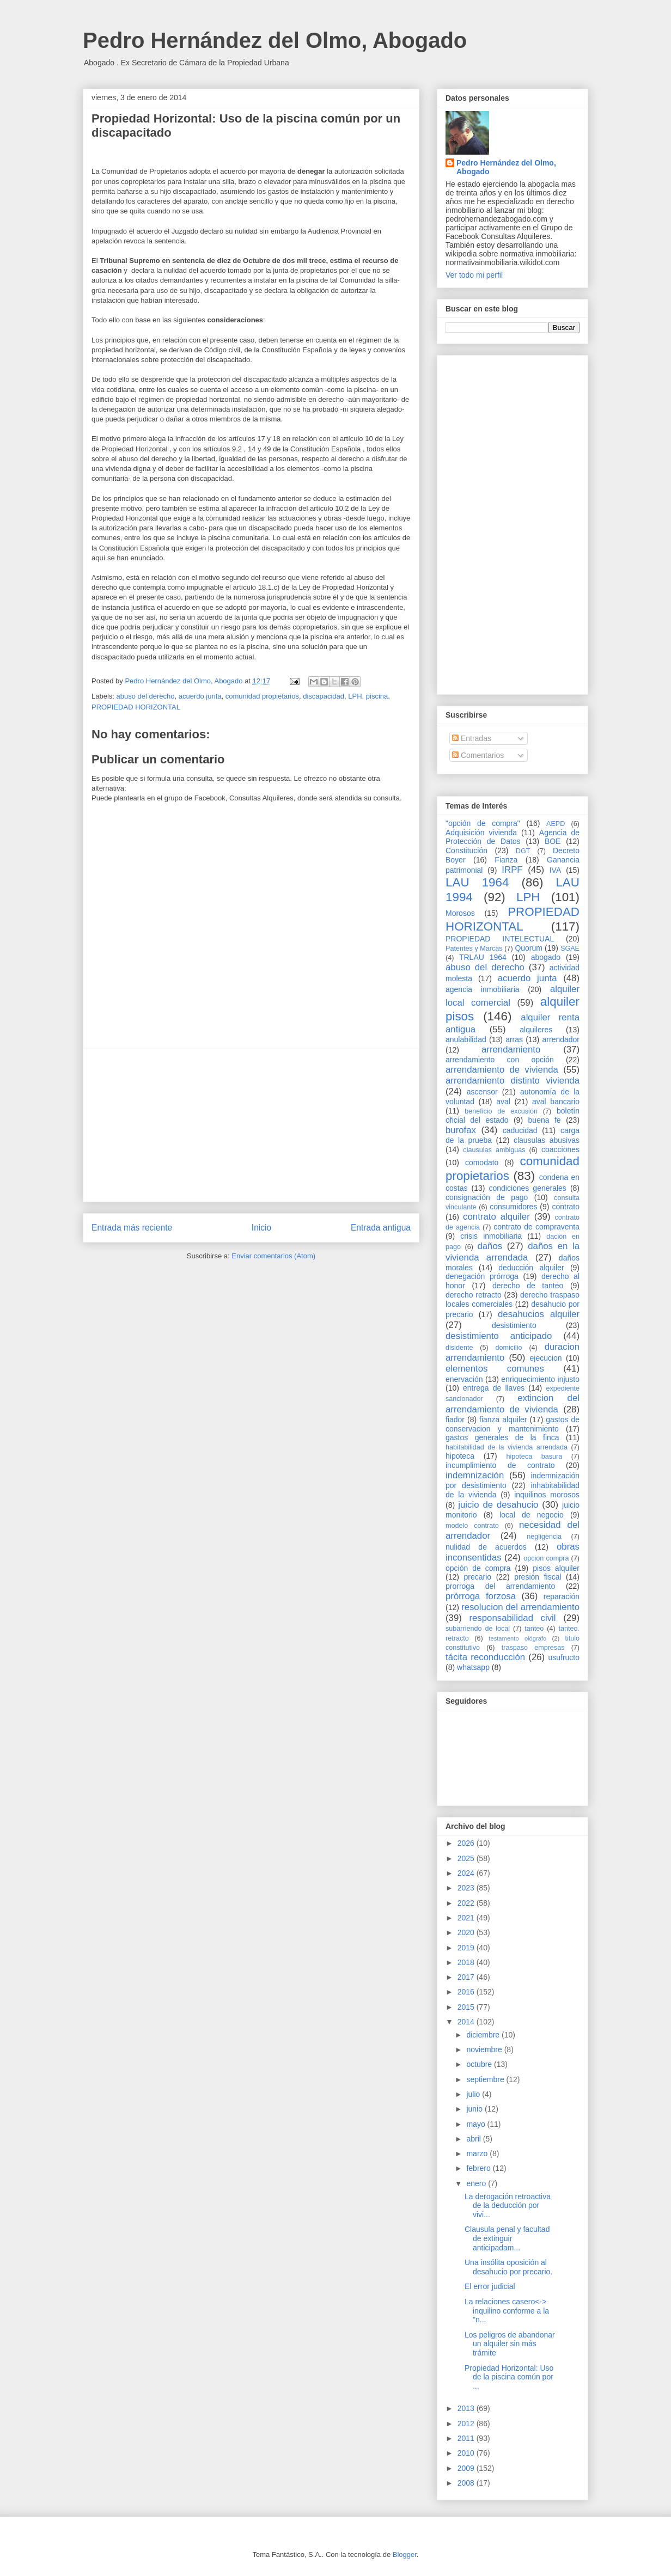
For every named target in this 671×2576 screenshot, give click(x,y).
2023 (467, 1887)
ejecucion (546, 1358)
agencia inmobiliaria (483, 989)
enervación (464, 1379)
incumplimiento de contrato (500, 1465)
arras (514, 1039)
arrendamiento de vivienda (502, 1069)
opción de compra (478, 1568)
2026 (467, 1843)
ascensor (482, 1091)
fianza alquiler (503, 1419)
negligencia (544, 1536)
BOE (553, 841)
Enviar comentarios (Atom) (273, 1256)
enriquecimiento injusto (540, 1379)
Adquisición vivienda (481, 832)
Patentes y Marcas (474, 948)
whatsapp (473, 1667)
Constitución (466, 850)
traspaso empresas (533, 1647)
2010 (467, 2453)
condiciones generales (527, 1188)
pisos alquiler (556, 1568)
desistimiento (514, 1325)
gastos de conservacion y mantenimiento (513, 1424)
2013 (467, 2408)
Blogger (405, 2554)
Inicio (261, 1227)
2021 (467, 1917)
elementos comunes (495, 1368)
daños (489, 1246)
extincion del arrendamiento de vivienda (513, 1403)
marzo (478, 2153)
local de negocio (531, 1514)
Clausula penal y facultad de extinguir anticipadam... (507, 2238)
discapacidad (323, 696)
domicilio (509, 1347)
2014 (467, 2021)
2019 (467, 1947)
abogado (546, 957)
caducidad (520, 1130)
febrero (479, 2168)
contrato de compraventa (536, 1226)
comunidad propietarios (262, 696)
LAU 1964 (477, 882)
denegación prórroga (482, 1276)
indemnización (475, 1475)
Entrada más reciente (131, 1227)
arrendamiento (510, 1049)
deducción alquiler (531, 1267)
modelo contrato (472, 1525)
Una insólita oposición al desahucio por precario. (508, 2267)
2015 (467, 2007)
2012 (467, 2423)
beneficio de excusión (501, 1111)
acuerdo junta (200, 696)
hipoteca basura (535, 1456)
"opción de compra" (483, 823)
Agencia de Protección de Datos (513, 837)
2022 (467, 1903)
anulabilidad (466, 1039)
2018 (467, 1962)
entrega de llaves (493, 1388)
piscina (377, 696)
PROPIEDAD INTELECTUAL (500, 938)
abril (474, 2138)
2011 (467, 2438)
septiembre (486, 2079)
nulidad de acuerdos (486, 1547)
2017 (467, 1977)
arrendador (561, 1039)
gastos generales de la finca (502, 1437)
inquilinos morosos (547, 1494)
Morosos (460, 913)
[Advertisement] (251, 1125)
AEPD (555, 824)
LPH (355, 696)
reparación (562, 1596)
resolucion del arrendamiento (520, 1607)
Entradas (471, 738)
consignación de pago (487, 1197)
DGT (523, 851)
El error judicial (490, 2286)
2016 (467, 1991)
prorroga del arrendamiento (500, 1586)
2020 (467, 1932)
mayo (476, 2124)
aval (503, 1101)
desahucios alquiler (539, 1314)
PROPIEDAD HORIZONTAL (135, 707)
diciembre (484, 2034)
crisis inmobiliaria (491, 1236)
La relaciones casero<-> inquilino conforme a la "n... (507, 2310)
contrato (566, 1206)
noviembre (485, 2049)
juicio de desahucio (498, 1505)
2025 (467, 1858)
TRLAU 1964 (483, 957)
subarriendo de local (478, 1628)
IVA (556, 870)
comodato (481, 1162)
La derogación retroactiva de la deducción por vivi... (508, 2205)
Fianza (506, 859)
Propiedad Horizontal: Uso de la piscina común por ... (509, 2377)
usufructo (564, 1657)
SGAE (570, 948)
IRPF (512, 870)
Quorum (528, 948)
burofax (461, 1130)
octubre (480, 2064)
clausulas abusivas (547, 1140)
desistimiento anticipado (499, 1336)
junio (475, 2108)
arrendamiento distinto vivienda (513, 1080)
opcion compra (546, 1558)
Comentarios (478, 755)
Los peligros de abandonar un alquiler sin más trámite (510, 2344)
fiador (455, 1419)
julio (474, 2094)
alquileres (536, 1029)
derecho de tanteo (527, 1285)
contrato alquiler (496, 1216)
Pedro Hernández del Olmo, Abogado (275, 40)
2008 (467, 2483)
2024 (467, 1873)
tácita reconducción (485, 1657)
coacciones (560, 1149)
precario (477, 1576)
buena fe (544, 1120)
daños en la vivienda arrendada (513, 1251)
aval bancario (556, 1101)
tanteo (534, 1628)
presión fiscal (537, 1576)
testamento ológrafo (517, 1638)
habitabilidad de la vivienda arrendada (507, 1447)
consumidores (513, 1206)
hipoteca (460, 1456)
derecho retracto (474, 1294)
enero (477, 2183)
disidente (459, 1347)
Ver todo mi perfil (474, 275)
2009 (467, 2468)
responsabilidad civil (512, 1618)
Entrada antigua (381, 1227)
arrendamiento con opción (500, 1059)
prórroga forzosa (481, 1596)
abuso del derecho (146, 696)
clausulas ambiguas (494, 1150)
